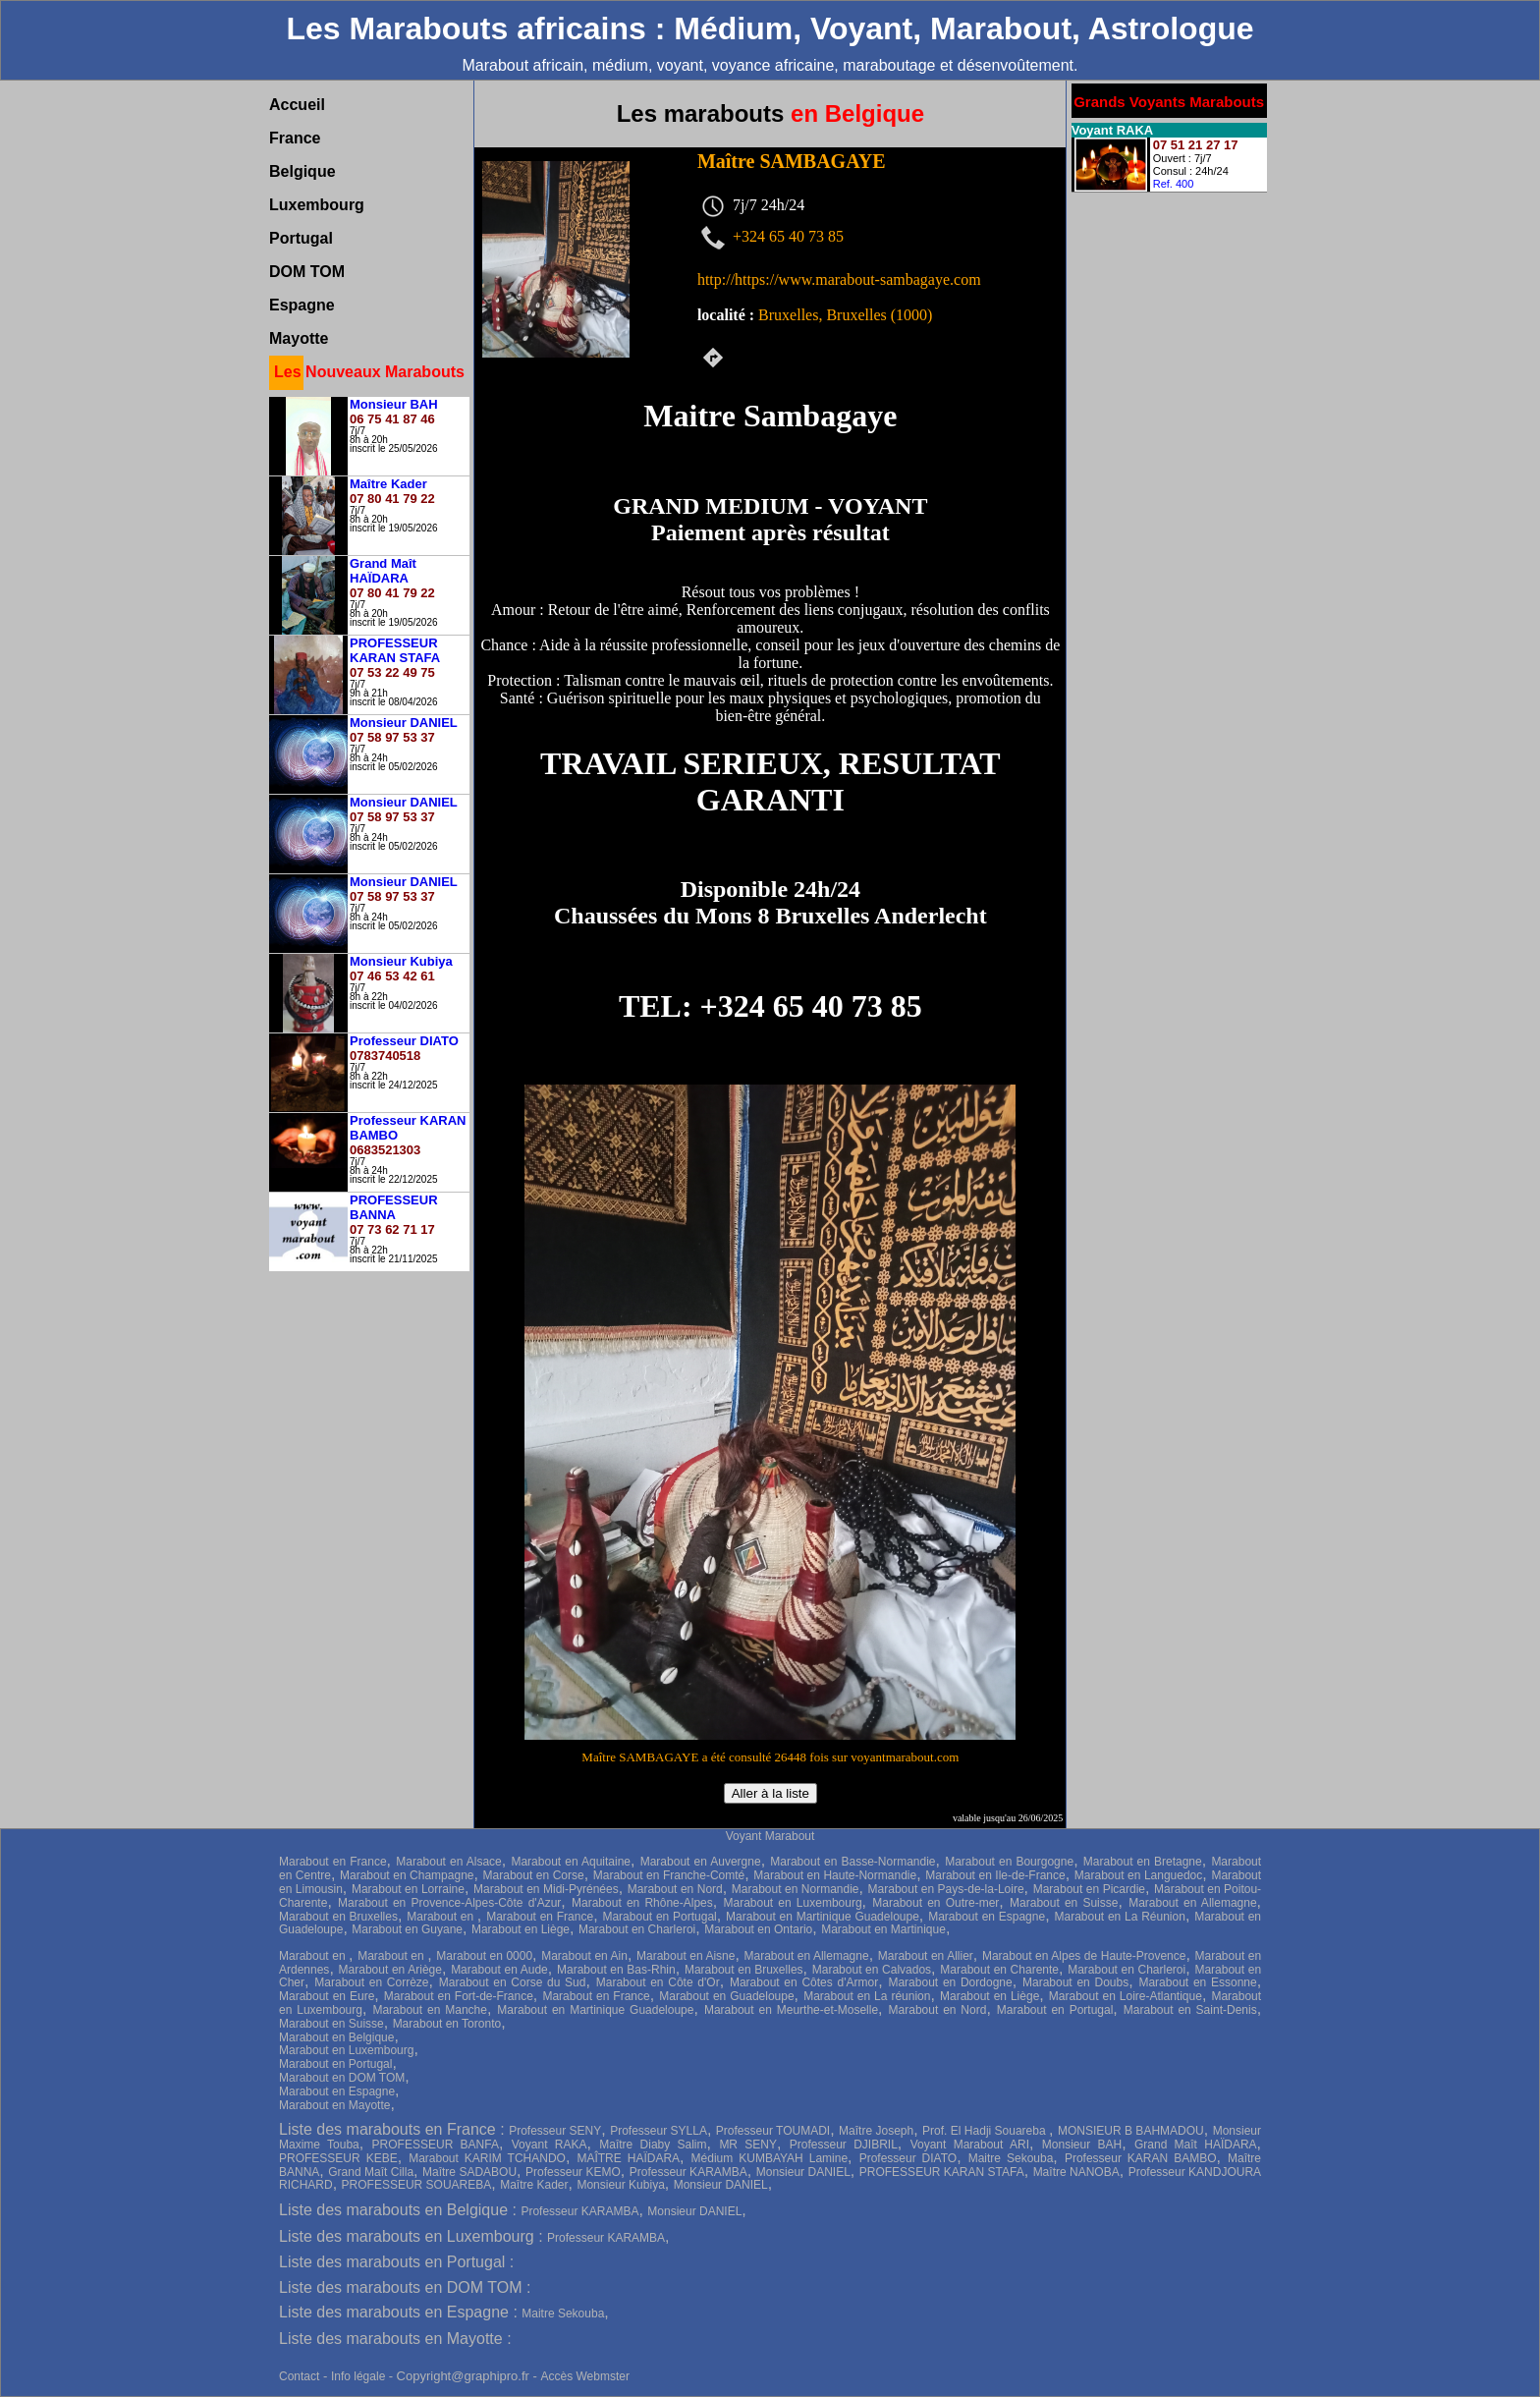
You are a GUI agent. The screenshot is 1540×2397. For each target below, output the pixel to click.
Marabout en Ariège (390, 1970)
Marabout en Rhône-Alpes (642, 1903)
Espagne (302, 305)
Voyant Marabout (770, 1836)
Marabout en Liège (520, 1929)
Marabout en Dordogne (950, 1982)
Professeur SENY (555, 2131)
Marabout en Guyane (407, 1929)
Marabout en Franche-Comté (668, 1875)
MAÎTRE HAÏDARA (628, 2158)
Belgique (302, 171)
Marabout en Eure (326, 1996)
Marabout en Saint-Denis (1190, 2010)
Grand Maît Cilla (370, 2172)
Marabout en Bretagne (1142, 1861)
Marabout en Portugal (659, 1916)
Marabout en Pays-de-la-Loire (946, 1889)
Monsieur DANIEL (803, 2172)
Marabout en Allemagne (1192, 1903)
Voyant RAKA (549, 2144)
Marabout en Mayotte (334, 2105)
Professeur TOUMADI (773, 2131)
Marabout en (442, 1916)
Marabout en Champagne (406, 1875)
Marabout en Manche (429, 2010)
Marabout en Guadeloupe (726, 1996)
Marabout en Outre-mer (935, 1903)
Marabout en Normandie (795, 1889)
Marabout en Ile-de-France (995, 1875)
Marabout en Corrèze (371, 1982)
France (294, 138)
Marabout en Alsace (449, 1861)
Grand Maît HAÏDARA (1195, 2144)
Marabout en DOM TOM (342, 2078)
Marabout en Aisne (685, 1956)
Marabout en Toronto (447, 2024)
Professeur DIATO (908, 2158)
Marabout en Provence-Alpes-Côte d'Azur (449, 1903)
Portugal (301, 238)
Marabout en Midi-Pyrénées (546, 1889)
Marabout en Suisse (1064, 1903)
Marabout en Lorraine (408, 1889)
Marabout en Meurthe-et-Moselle (791, 2010)
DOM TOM (307, 271)
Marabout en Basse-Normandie (852, 1861)
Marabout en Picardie (1089, 1889)
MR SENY (748, 2144)
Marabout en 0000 (484, 1956)
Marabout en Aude (499, 1970)
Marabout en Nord (675, 1889)
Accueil (297, 104)
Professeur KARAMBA (688, 2172)
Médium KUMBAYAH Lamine (770, 2158)
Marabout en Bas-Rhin (616, 1970)
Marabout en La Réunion (1119, 1916)
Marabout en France (333, 1861)
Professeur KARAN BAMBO (1141, 2158)
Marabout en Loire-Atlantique (1125, 1996)
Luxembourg (316, 204)
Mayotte (298, 338)
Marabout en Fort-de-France (458, 1996)
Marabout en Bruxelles (338, 1916)
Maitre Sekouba (1011, 2158)
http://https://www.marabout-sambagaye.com (839, 279)
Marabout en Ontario (758, 1929)
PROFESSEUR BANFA (435, 2144)
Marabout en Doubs (1075, 1982)
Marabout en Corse (533, 1875)
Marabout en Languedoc (1138, 1875)
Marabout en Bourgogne (1009, 1861)
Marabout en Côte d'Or (658, 1982)
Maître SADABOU (469, 2172)
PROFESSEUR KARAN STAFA (941, 2172)
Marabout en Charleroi (636, 1929)
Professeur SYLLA (658, 2131)
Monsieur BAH (1082, 2144)
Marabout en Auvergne (700, 1861)
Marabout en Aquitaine (571, 1861)
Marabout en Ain (584, 1956)
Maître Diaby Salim (652, 2144)
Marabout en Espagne (986, 1916)
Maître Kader (534, 2185)
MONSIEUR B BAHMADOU (1131, 2131)
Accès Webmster (584, 2376)
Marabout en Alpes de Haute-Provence (1084, 1956)
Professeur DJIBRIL (844, 2144)
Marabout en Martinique (883, 1929)
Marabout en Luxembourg (793, 1903)
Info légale (360, 2376)
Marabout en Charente (999, 1970)
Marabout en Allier (925, 1956)
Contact (299, 2376)
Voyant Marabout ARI (969, 2144)
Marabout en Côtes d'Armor (804, 1982)
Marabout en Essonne (1197, 1982)
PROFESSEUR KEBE (338, 2158)
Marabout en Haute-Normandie (834, 1875)
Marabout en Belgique (336, 2037)
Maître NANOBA (1076, 2172)
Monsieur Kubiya (620, 2185)
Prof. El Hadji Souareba (985, 2131)
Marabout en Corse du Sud (512, 1982)
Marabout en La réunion (866, 1996)
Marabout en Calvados (871, 1970)
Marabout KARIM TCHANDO (487, 2158)
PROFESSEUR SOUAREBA (417, 2185)
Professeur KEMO (573, 2172)
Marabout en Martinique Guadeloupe (822, 1916)
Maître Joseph (876, 2131)
